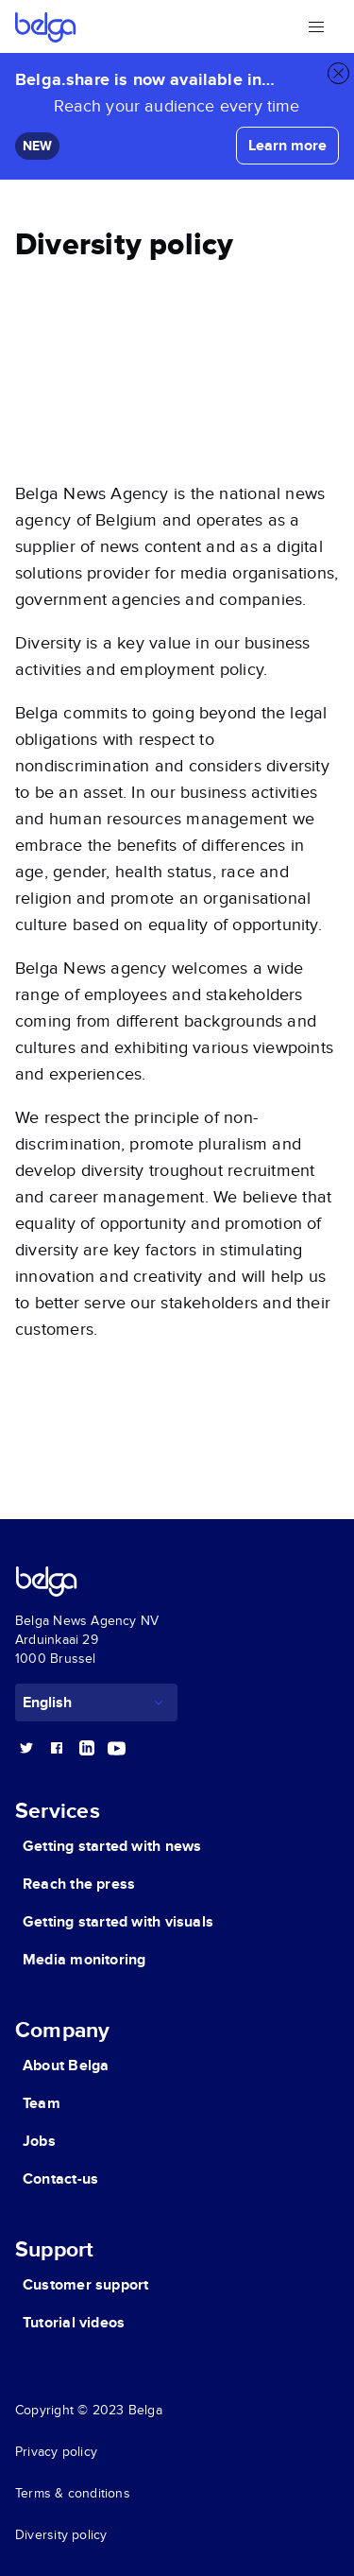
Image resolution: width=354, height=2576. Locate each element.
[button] (316, 26)
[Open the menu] (316, 26)
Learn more (287, 145)
